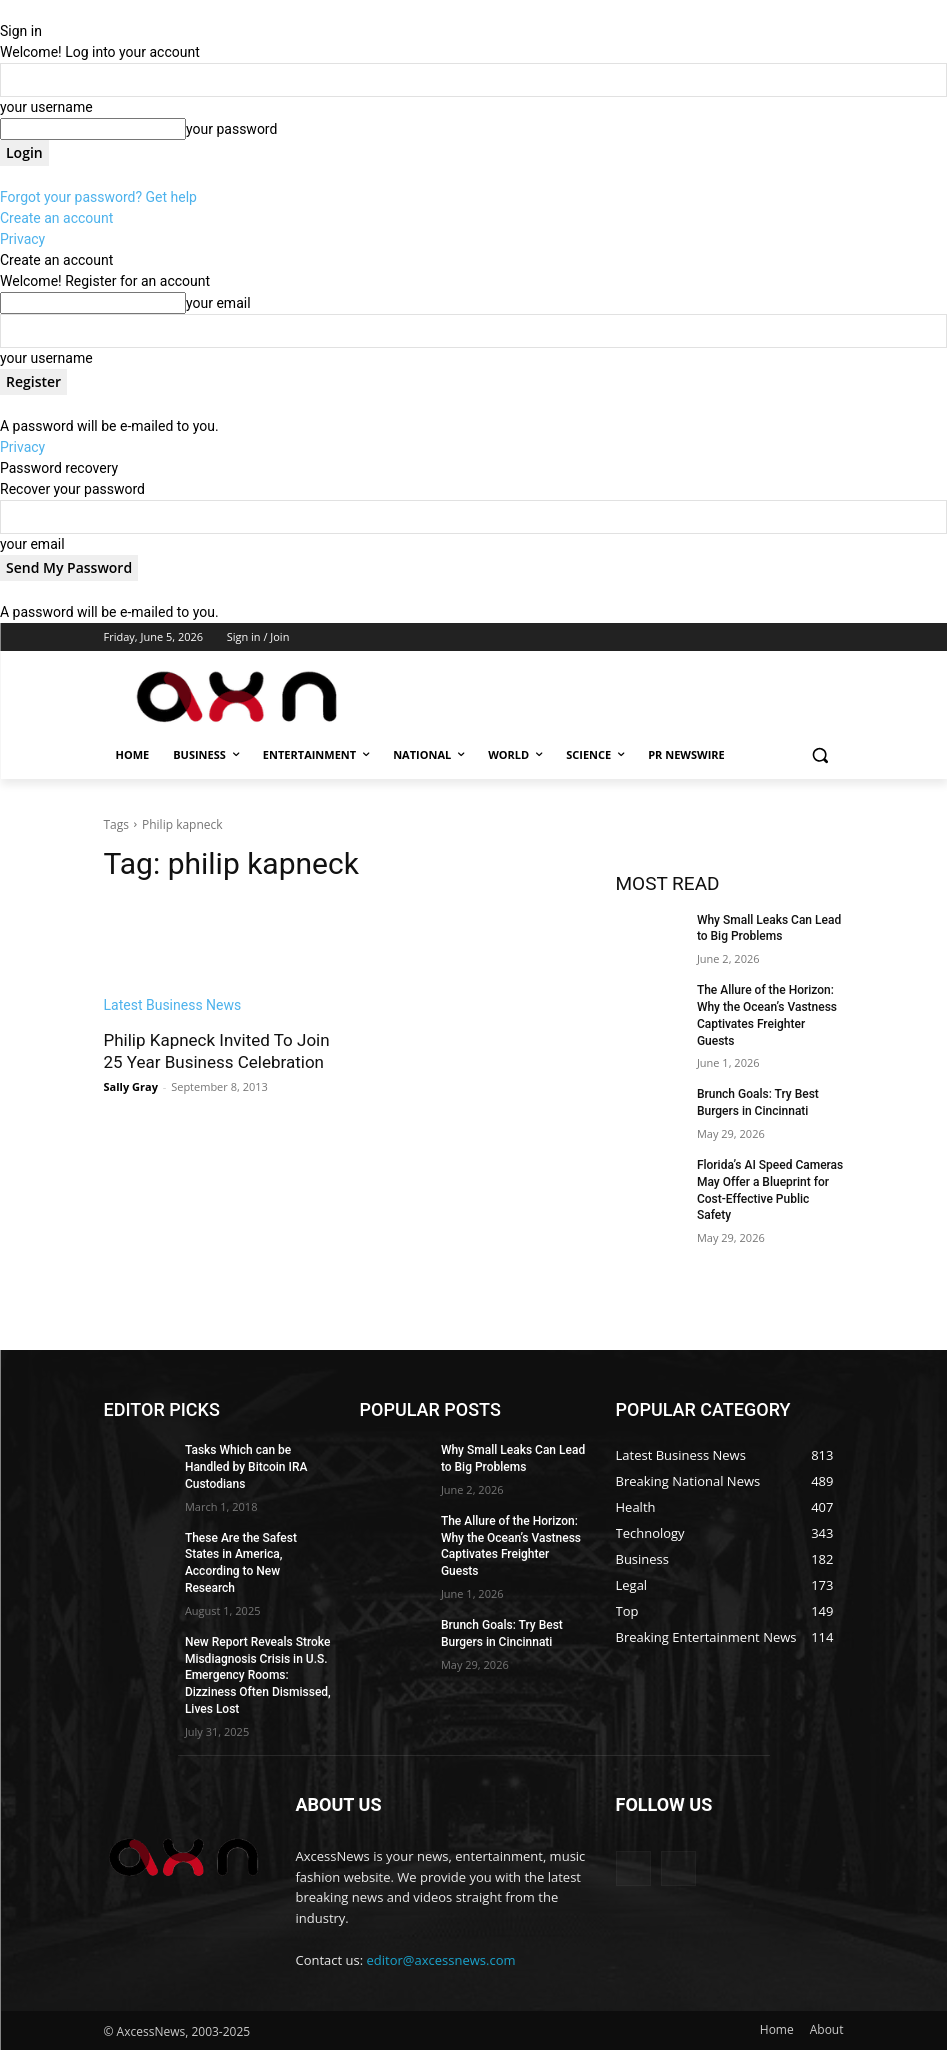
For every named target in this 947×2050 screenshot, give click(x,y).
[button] (820, 755)
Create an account (56, 218)
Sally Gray (131, 1086)
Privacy (22, 239)
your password (231, 129)
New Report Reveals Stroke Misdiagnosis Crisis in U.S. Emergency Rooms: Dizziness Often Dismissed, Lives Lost (258, 1675)
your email (218, 303)
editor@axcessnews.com (441, 1960)
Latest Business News (173, 1005)
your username (46, 107)
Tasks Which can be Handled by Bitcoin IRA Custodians (246, 1467)
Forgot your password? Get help (98, 197)
